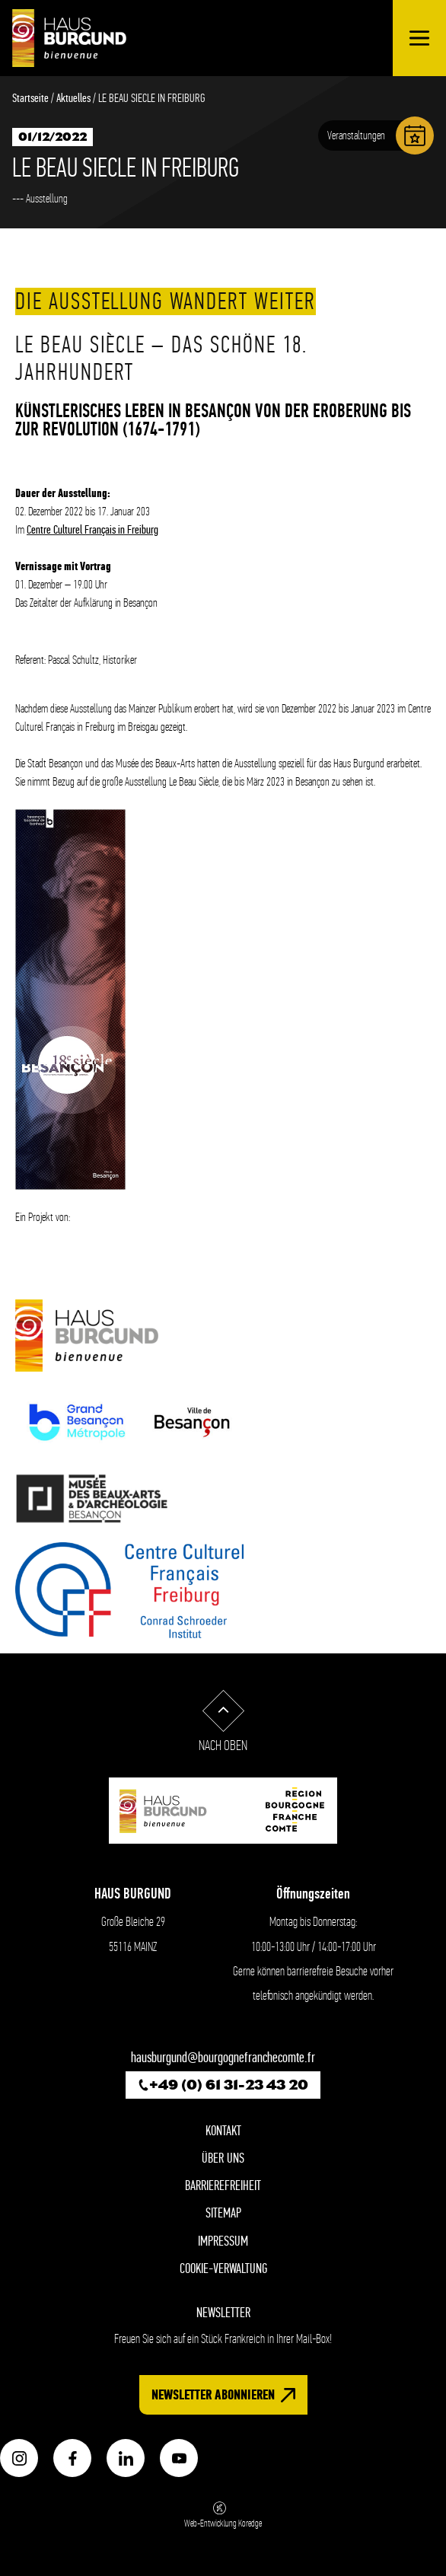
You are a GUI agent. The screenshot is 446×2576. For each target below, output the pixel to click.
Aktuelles (73, 98)
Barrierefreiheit (223, 2186)
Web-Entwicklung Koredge (223, 2515)
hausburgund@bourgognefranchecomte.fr (223, 2057)
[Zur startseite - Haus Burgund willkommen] (69, 37)
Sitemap (223, 2213)
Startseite (30, 98)
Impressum (223, 2241)
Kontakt (223, 2131)
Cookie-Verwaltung (223, 2269)
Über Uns (223, 2158)
